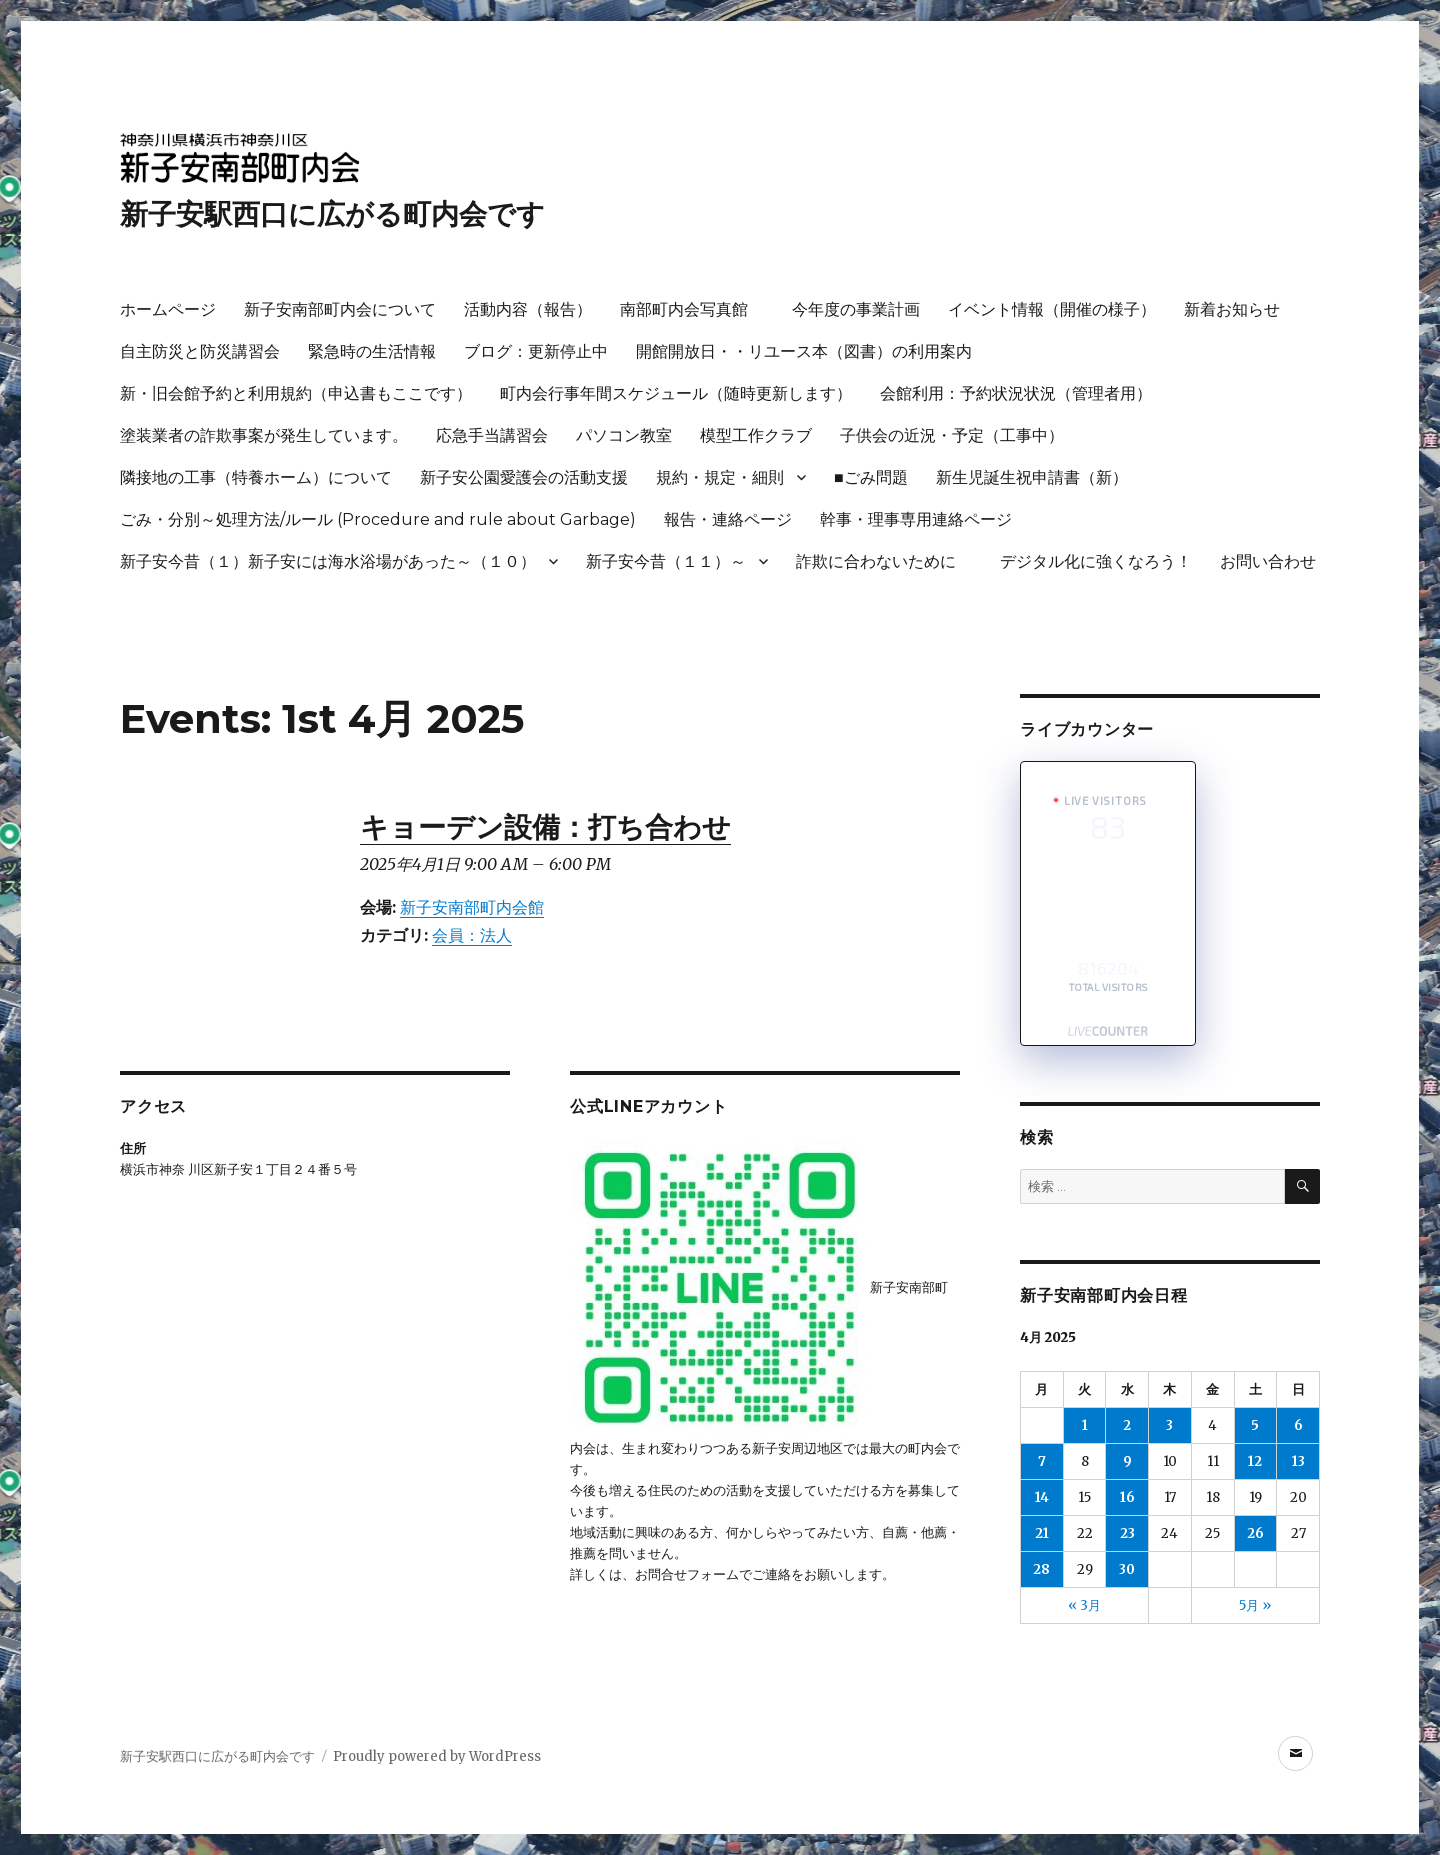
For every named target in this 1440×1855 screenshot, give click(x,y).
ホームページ (168, 309)
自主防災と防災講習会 (200, 351)
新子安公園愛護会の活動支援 (524, 477)
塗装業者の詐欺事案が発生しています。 (264, 435)
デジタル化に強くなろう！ (1096, 561)
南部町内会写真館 (692, 309)
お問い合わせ (1268, 561)
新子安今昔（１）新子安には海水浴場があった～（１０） (328, 561)
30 (1127, 1569)
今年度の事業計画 (856, 309)
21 (1042, 1533)
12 (1255, 1461)
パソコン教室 (624, 435)
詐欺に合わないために (884, 561)
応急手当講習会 (492, 435)
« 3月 (1084, 1605)
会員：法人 (472, 935)
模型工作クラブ (756, 435)
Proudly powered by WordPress (437, 1756)
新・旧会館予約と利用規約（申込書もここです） (296, 393)
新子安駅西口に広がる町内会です (332, 214)
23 (1127, 1533)
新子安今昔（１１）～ (666, 561)
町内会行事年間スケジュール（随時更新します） (676, 393)
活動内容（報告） (528, 309)
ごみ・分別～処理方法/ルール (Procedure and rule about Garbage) (378, 519)
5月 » (1255, 1605)
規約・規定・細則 (720, 477)
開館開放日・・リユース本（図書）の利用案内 (804, 351)
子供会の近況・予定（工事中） (952, 435)
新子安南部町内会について (340, 309)
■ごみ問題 (871, 477)
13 (1298, 1461)
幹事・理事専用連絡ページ (916, 519)
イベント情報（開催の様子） (1052, 309)
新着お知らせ (1232, 309)
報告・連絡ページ (728, 519)
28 (1041, 1569)
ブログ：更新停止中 (536, 351)
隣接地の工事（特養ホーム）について (256, 477)
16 (1127, 1497)
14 (1042, 1497)
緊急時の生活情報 (372, 351)
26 (1255, 1533)
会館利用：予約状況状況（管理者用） (1016, 393)
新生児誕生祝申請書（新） (1032, 477)
